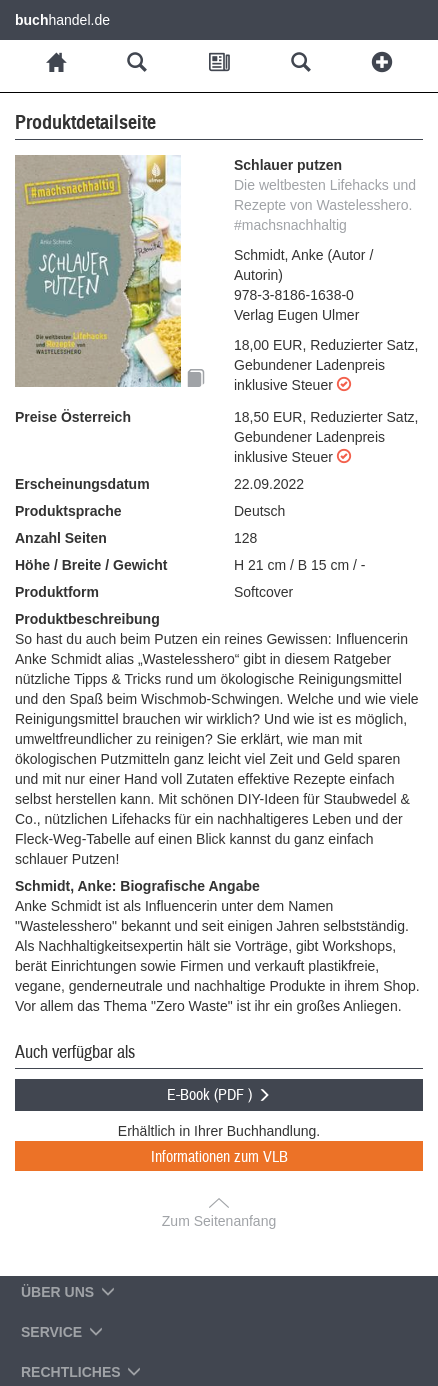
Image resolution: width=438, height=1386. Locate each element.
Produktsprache (68, 511)
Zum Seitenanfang (219, 1221)
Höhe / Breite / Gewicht (91, 565)
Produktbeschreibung (87, 619)
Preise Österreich (73, 417)
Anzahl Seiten (61, 538)
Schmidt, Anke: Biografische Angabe (137, 886)
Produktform (57, 592)
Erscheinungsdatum (82, 484)
